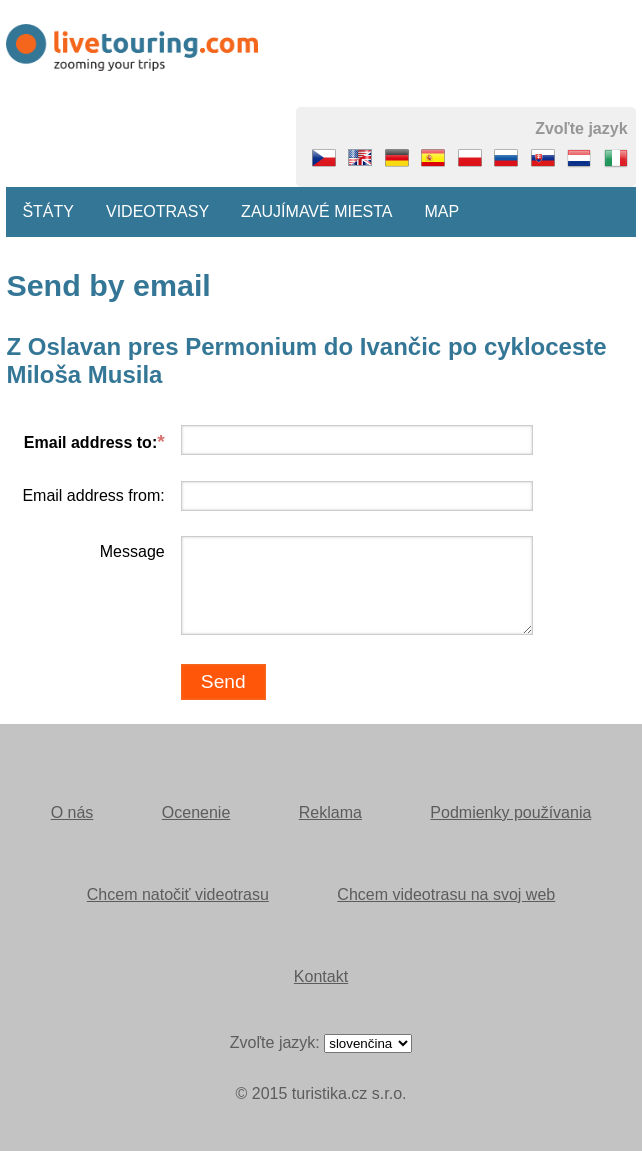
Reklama (330, 812)
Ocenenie (196, 812)
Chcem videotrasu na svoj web (446, 894)
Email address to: (90, 442)
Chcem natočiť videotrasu (178, 894)
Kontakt (321, 976)
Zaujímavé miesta (316, 211)
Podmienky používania (510, 812)
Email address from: (93, 495)
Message (132, 551)
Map (442, 211)
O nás (72, 812)
